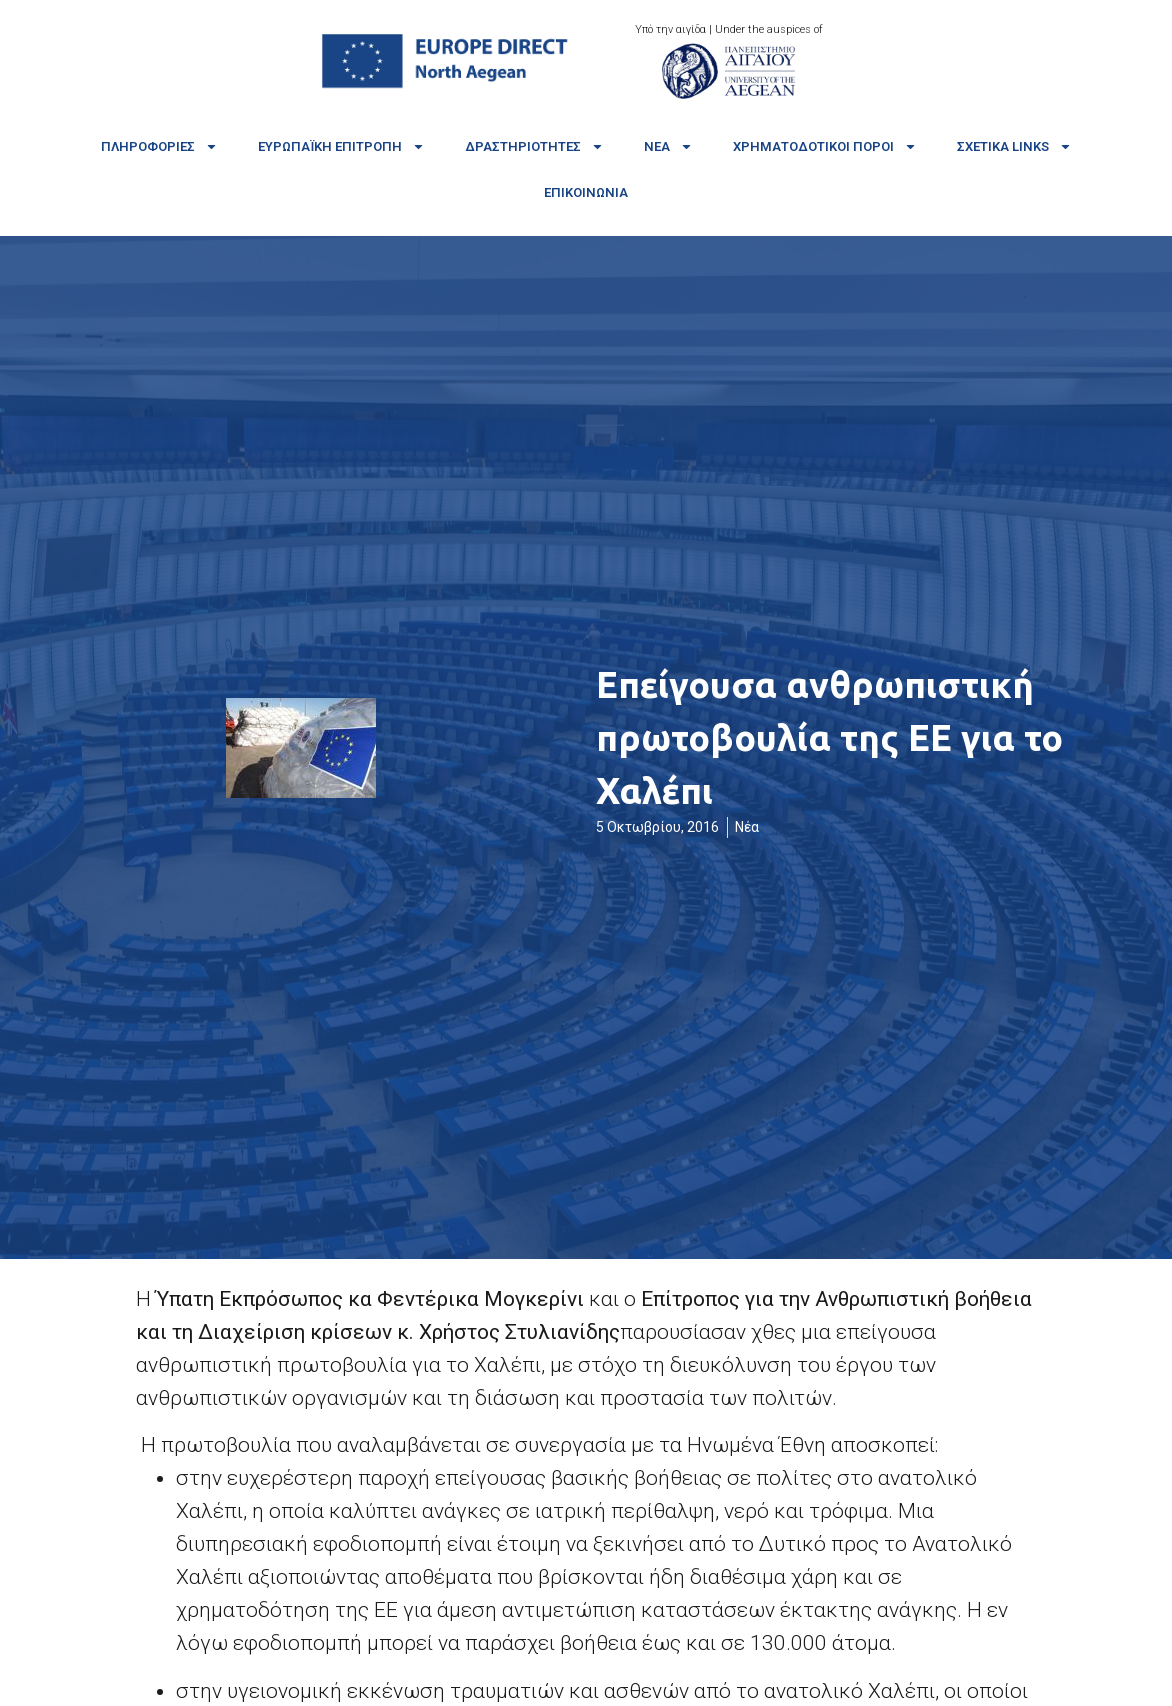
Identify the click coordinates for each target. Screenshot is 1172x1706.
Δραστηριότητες (534, 146)
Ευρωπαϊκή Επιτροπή (341, 146)
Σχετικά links (1014, 146)
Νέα (668, 146)
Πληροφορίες (159, 146)
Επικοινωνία (586, 192)
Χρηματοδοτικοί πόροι (825, 146)
